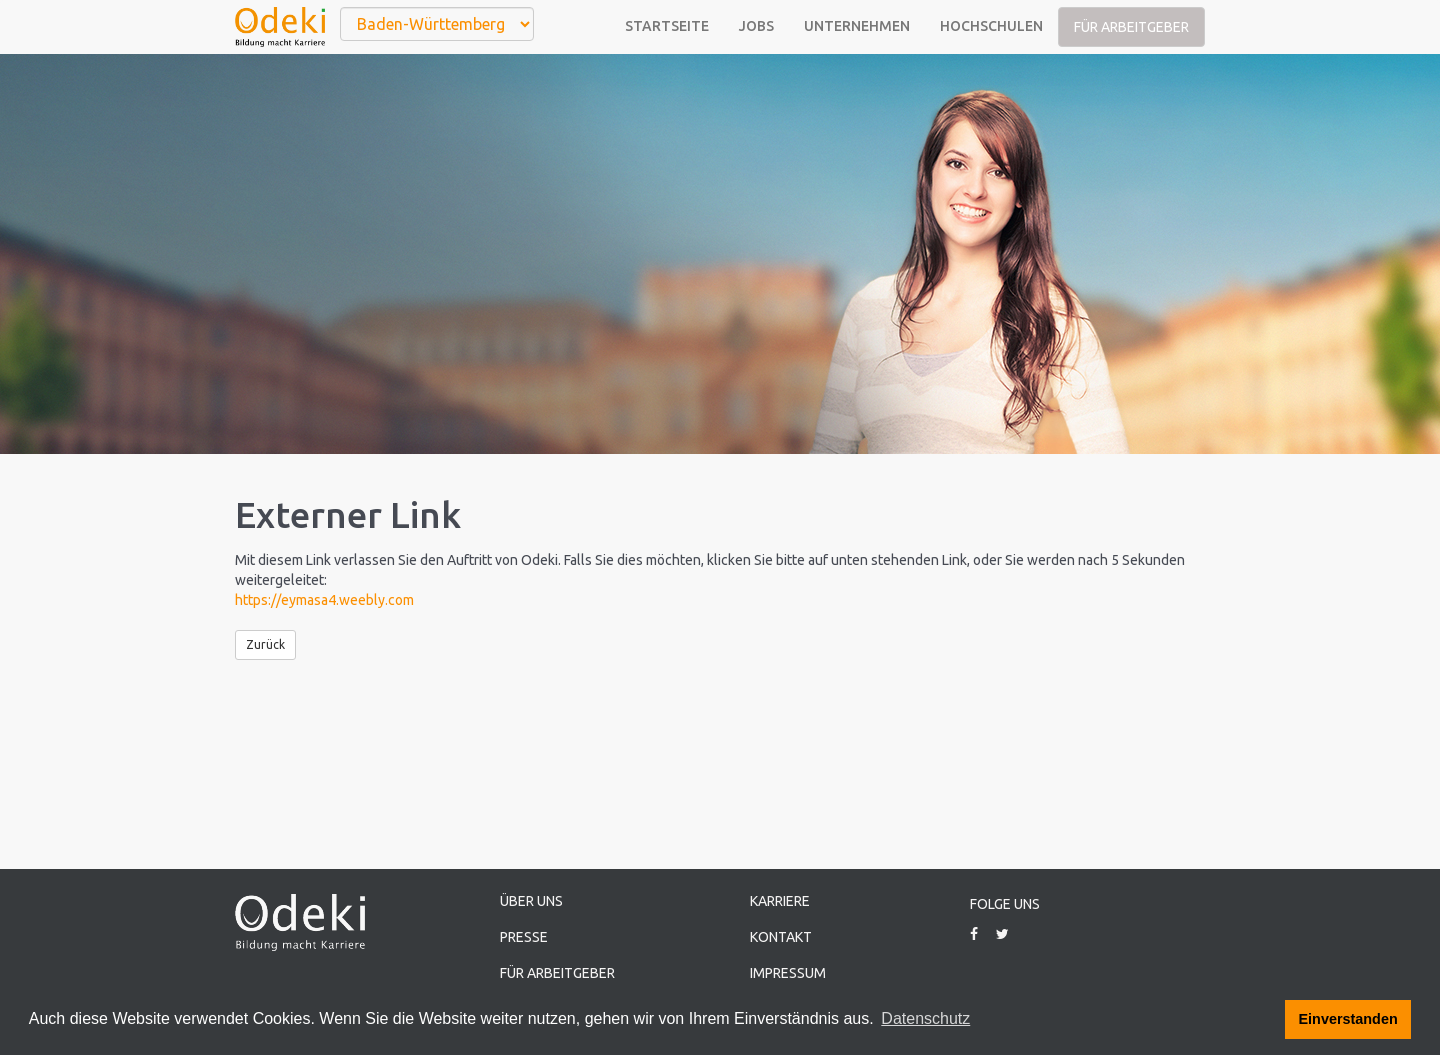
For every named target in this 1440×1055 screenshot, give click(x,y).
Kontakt (781, 937)
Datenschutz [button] (925, 1018)
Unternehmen (857, 26)
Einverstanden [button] (1348, 1019)
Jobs (756, 26)
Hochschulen (991, 26)
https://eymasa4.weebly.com (324, 600)
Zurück (265, 644)
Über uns (531, 901)
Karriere (780, 901)
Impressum (788, 973)
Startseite (667, 26)
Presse (524, 937)
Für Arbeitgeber (1131, 27)
